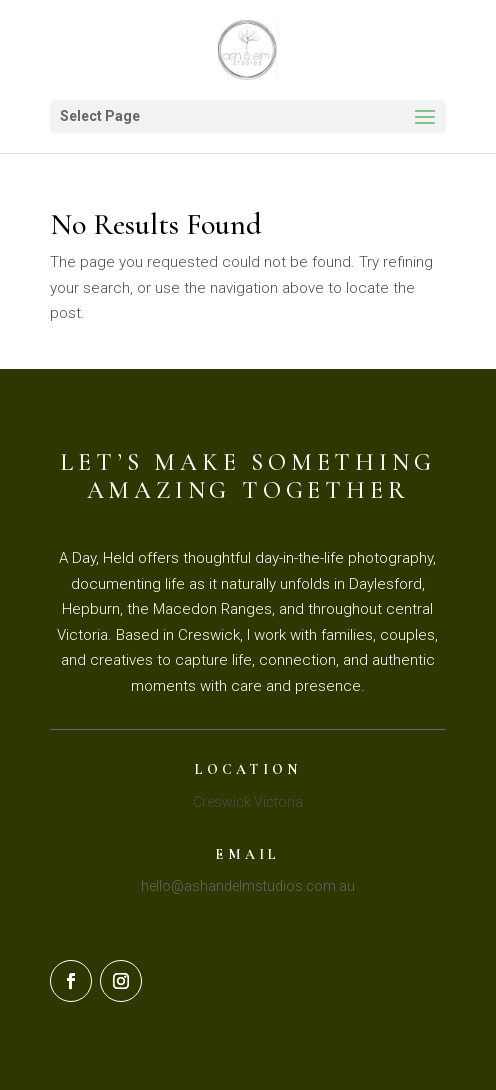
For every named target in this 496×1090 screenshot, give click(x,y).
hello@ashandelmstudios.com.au (248, 886)
